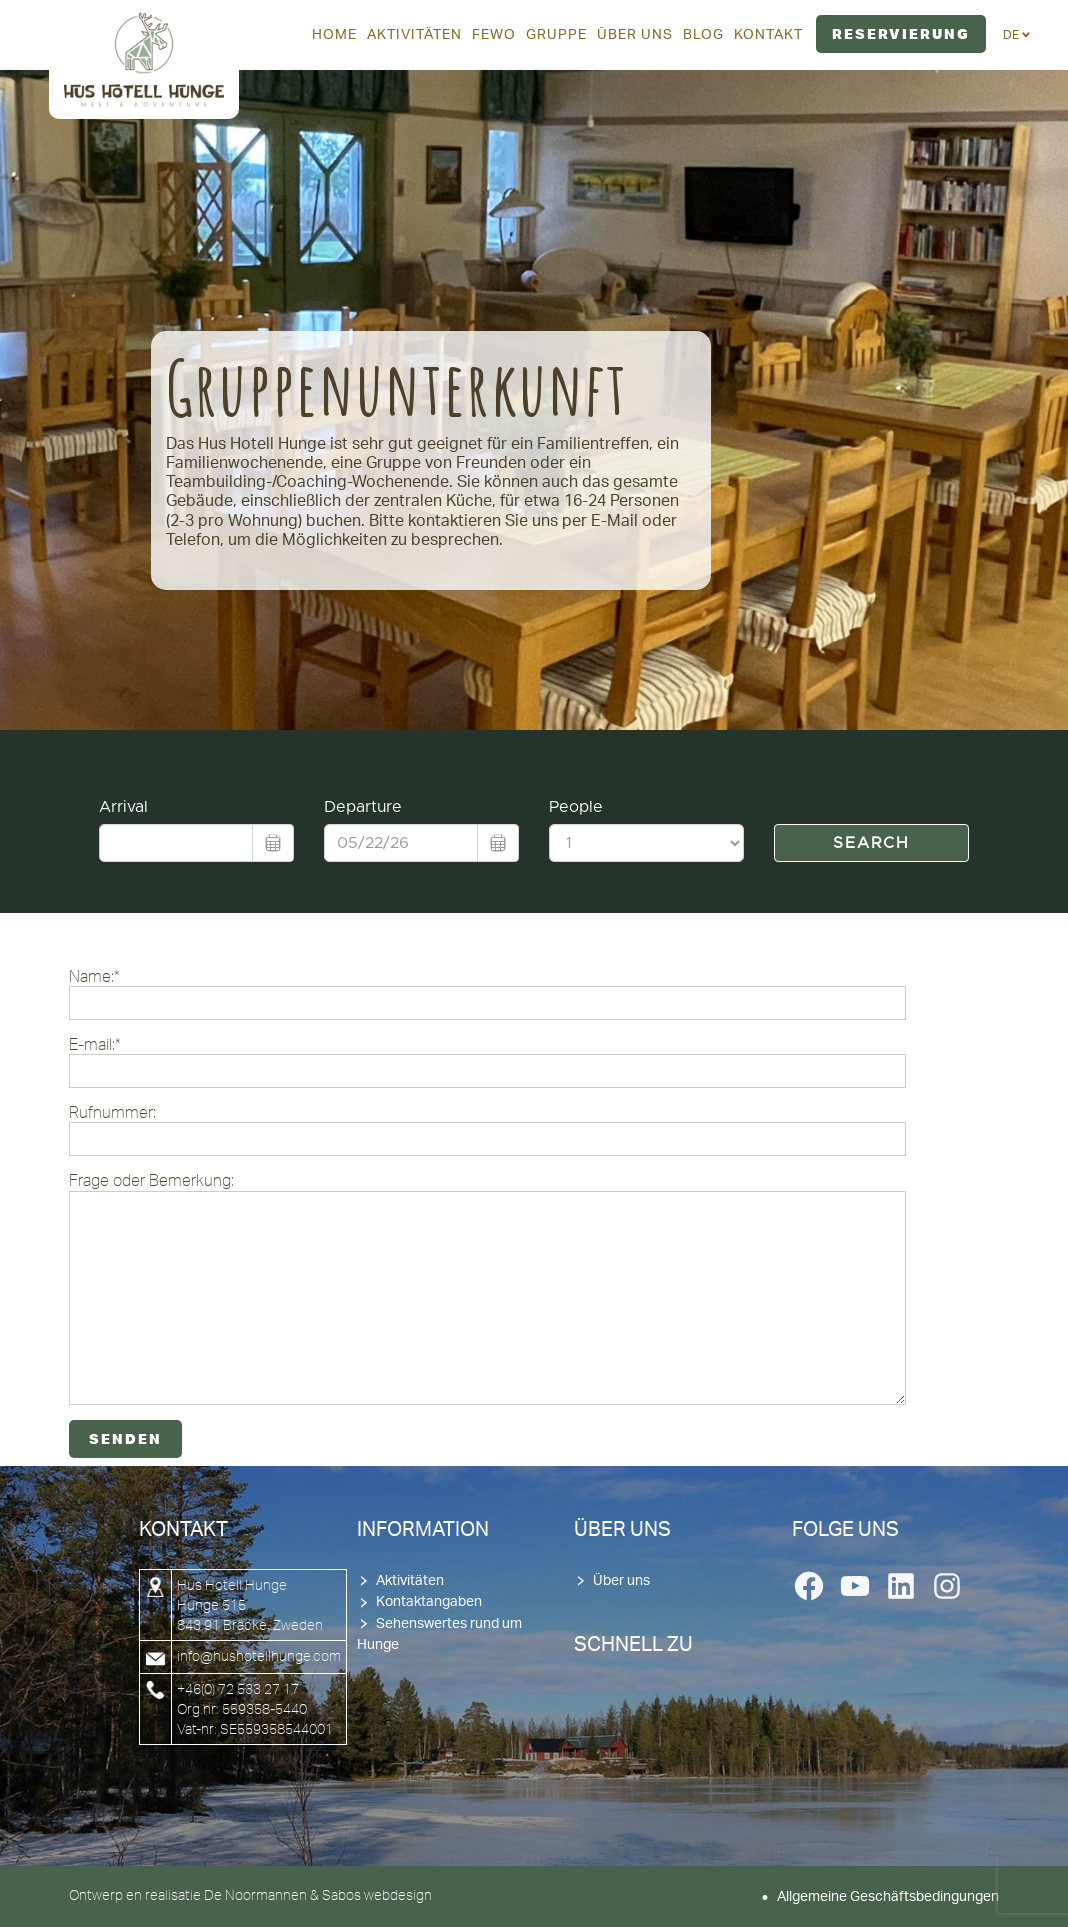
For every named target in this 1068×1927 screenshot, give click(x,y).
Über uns (621, 1581)
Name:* (487, 993)
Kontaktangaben (429, 1602)
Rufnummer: (487, 1129)
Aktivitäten (410, 1581)
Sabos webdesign (377, 1895)
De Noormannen (255, 1895)
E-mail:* (487, 1061)
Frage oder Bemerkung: (487, 1287)
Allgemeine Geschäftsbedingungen (888, 1897)
